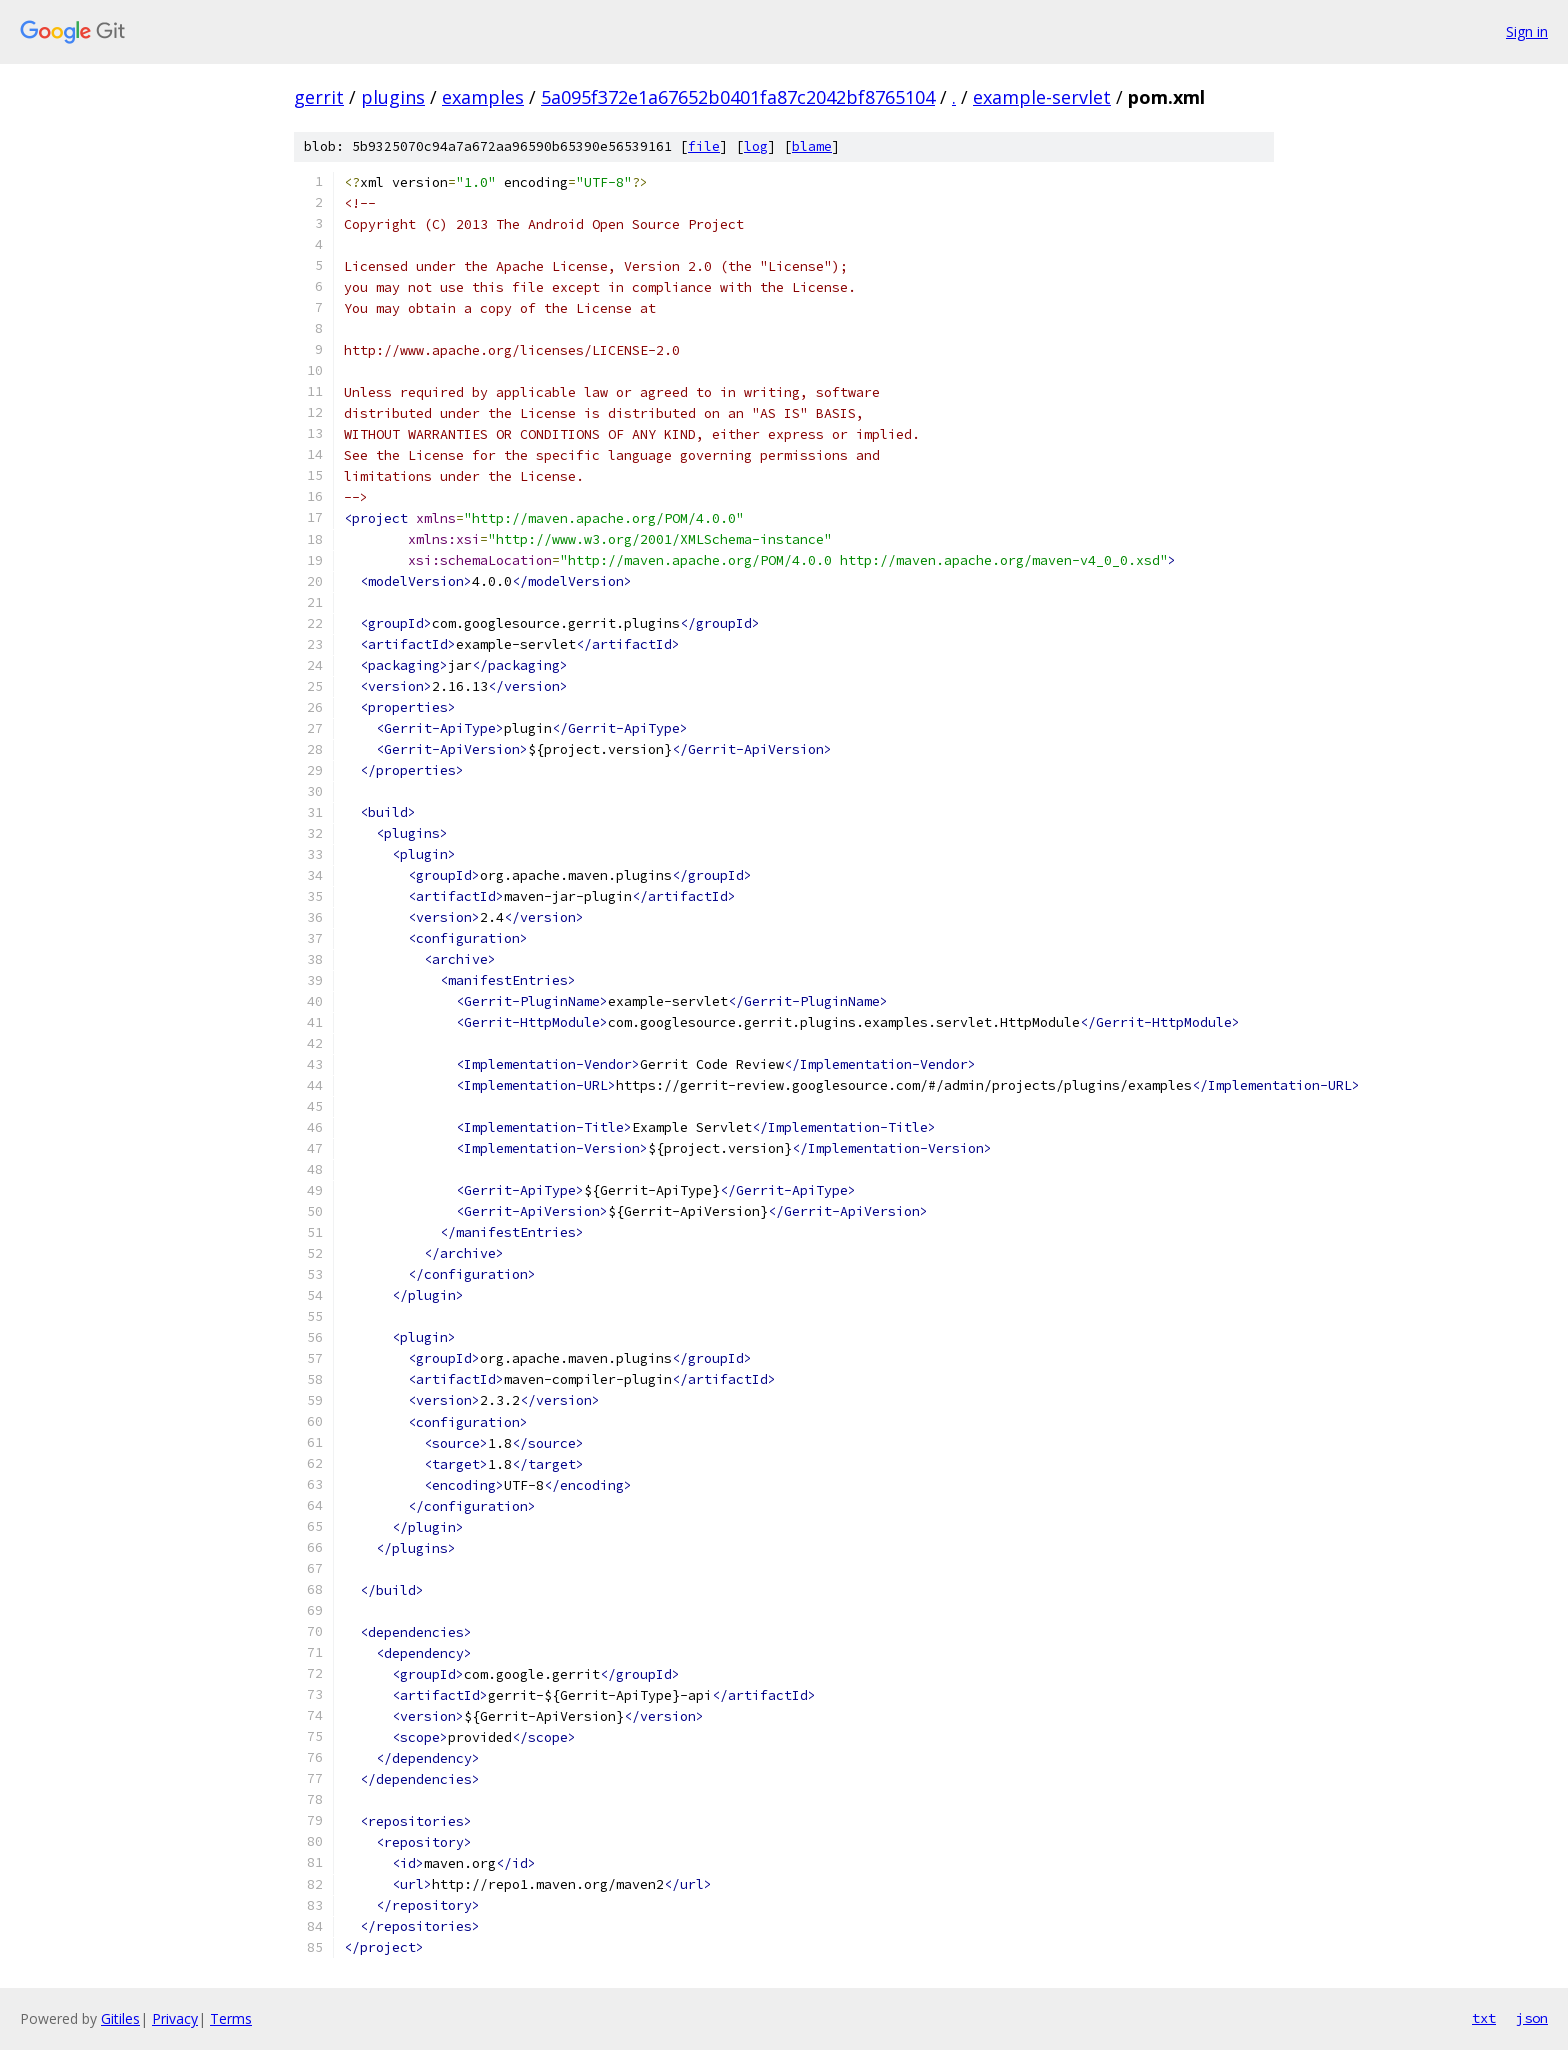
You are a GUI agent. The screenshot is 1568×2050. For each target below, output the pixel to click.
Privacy (175, 2018)
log (756, 146)
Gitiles (120, 2018)
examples (483, 97)
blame (812, 146)
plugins (393, 97)
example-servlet (1042, 97)
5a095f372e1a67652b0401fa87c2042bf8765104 (738, 97)
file (704, 146)
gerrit (319, 97)
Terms (231, 2018)
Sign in (1527, 31)
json (1532, 2018)
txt (1484, 2018)
